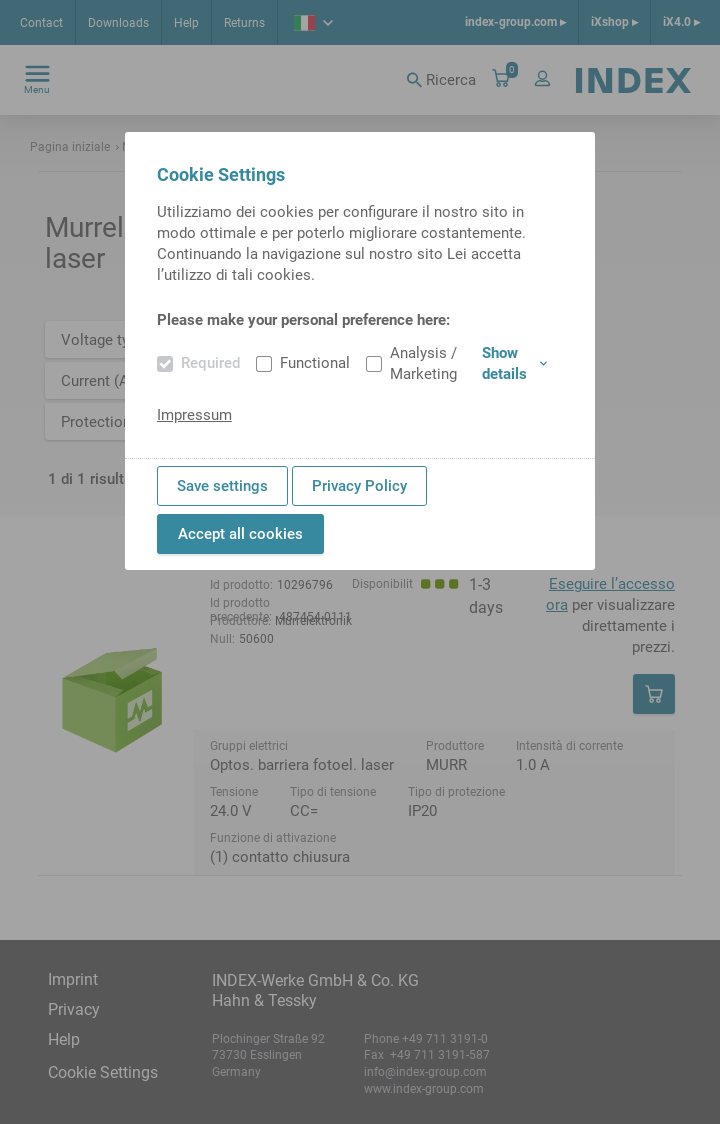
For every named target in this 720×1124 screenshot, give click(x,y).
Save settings (222, 486)
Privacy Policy (359, 486)
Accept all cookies (240, 534)
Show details (514, 363)
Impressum (194, 415)
